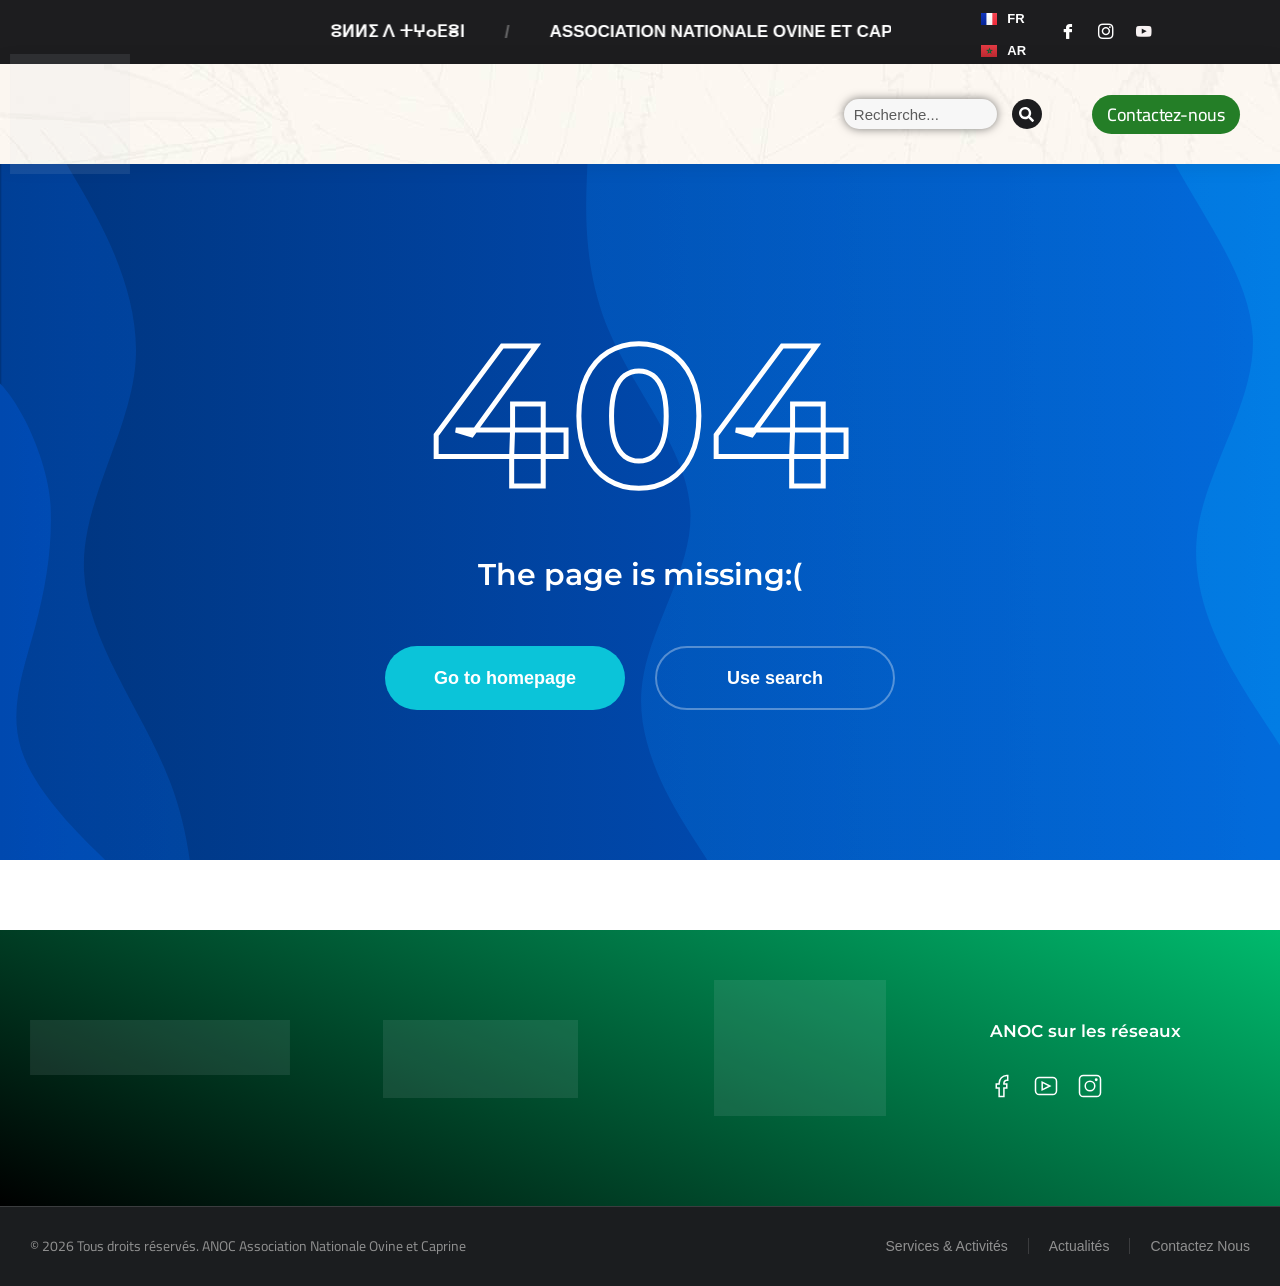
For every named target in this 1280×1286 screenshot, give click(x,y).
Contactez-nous (1166, 114)
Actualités (1079, 1246)
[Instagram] (1106, 32)
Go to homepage (505, 678)
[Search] (1027, 114)
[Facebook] (1068, 32)
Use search (775, 678)
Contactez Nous (1200, 1246)
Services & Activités (947, 1246)
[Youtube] (1144, 32)
